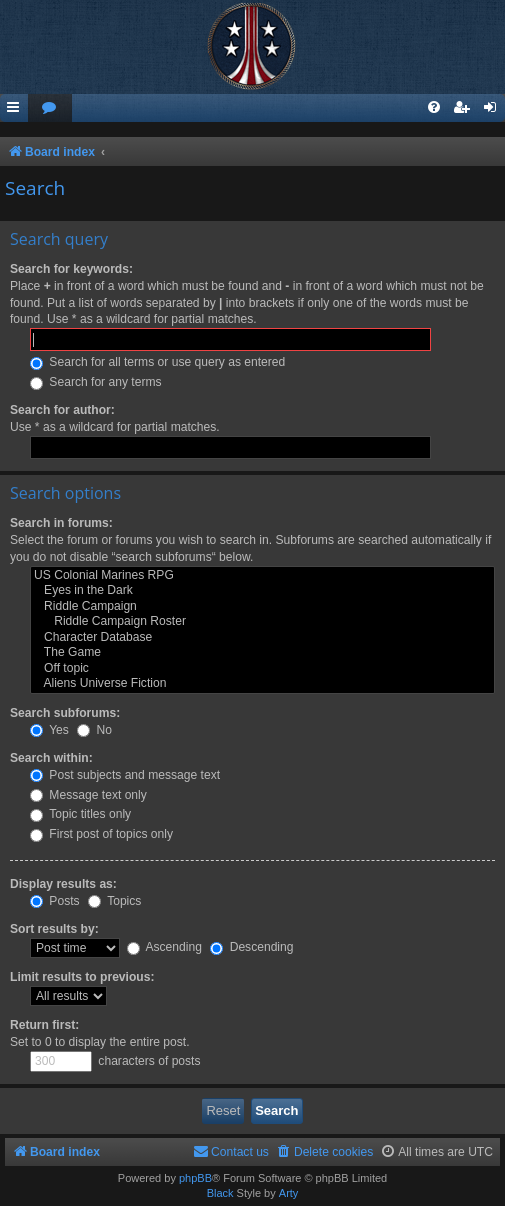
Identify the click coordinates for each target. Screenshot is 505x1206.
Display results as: (63, 884)
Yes (49, 730)
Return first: (44, 1025)
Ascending (164, 947)
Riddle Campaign (262, 607)
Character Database (262, 638)
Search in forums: (61, 523)
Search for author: (62, 410)
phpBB (195, 1178)
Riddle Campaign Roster (262, 622)
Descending (251, 947)
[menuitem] (50, 108)
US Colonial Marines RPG (262, 576)
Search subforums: (65, 713)
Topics (114, 901)
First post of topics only (101, 834)
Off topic (262, 669)
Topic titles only (80, 814)
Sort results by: (54, 929)
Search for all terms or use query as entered (157, 362)
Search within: (51, 758)
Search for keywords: (71, 269)
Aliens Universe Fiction (262, 684)
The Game (262, 653)
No (94, 730)
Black (220, 1193)
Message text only (88, 795)
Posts (55, 901)
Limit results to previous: (82, 977)
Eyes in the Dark (262, 591)
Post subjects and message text (125, 775)
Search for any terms (96, 382)
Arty (289, 1193)
